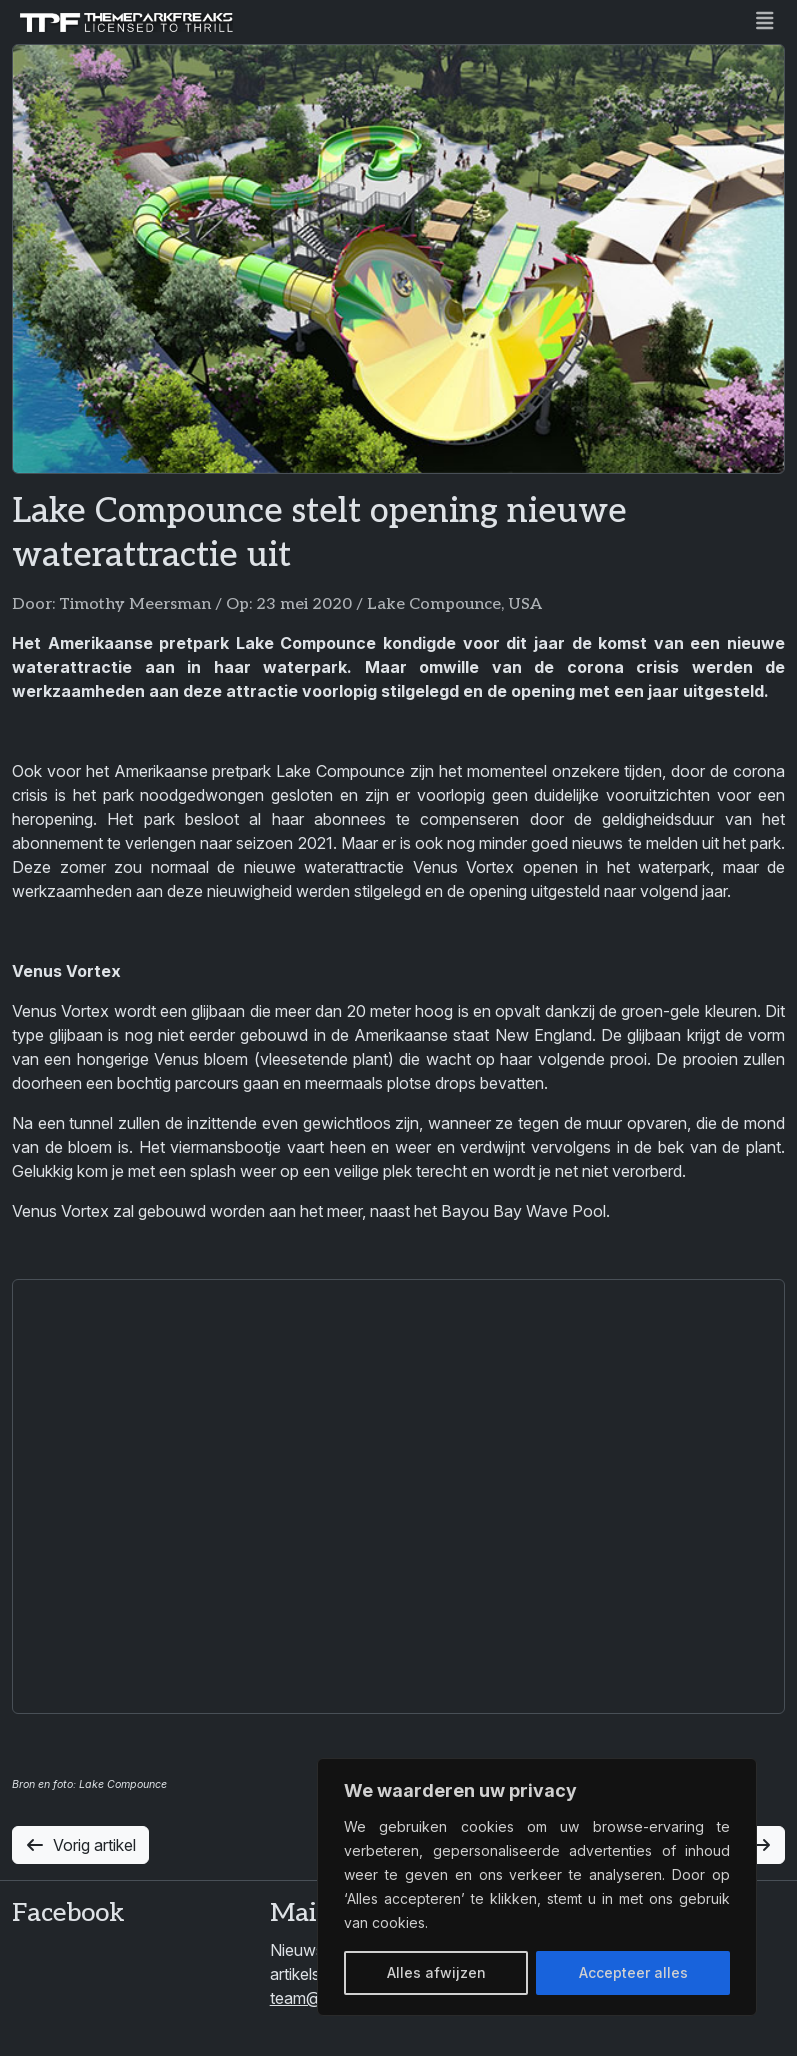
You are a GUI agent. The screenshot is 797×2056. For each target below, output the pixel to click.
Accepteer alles (633, 1972)
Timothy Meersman (135, 604)
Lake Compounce (434, 604)
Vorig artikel (80, 1845)
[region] (537, 1887)
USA (525, 604)
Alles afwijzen (436, 1972)
